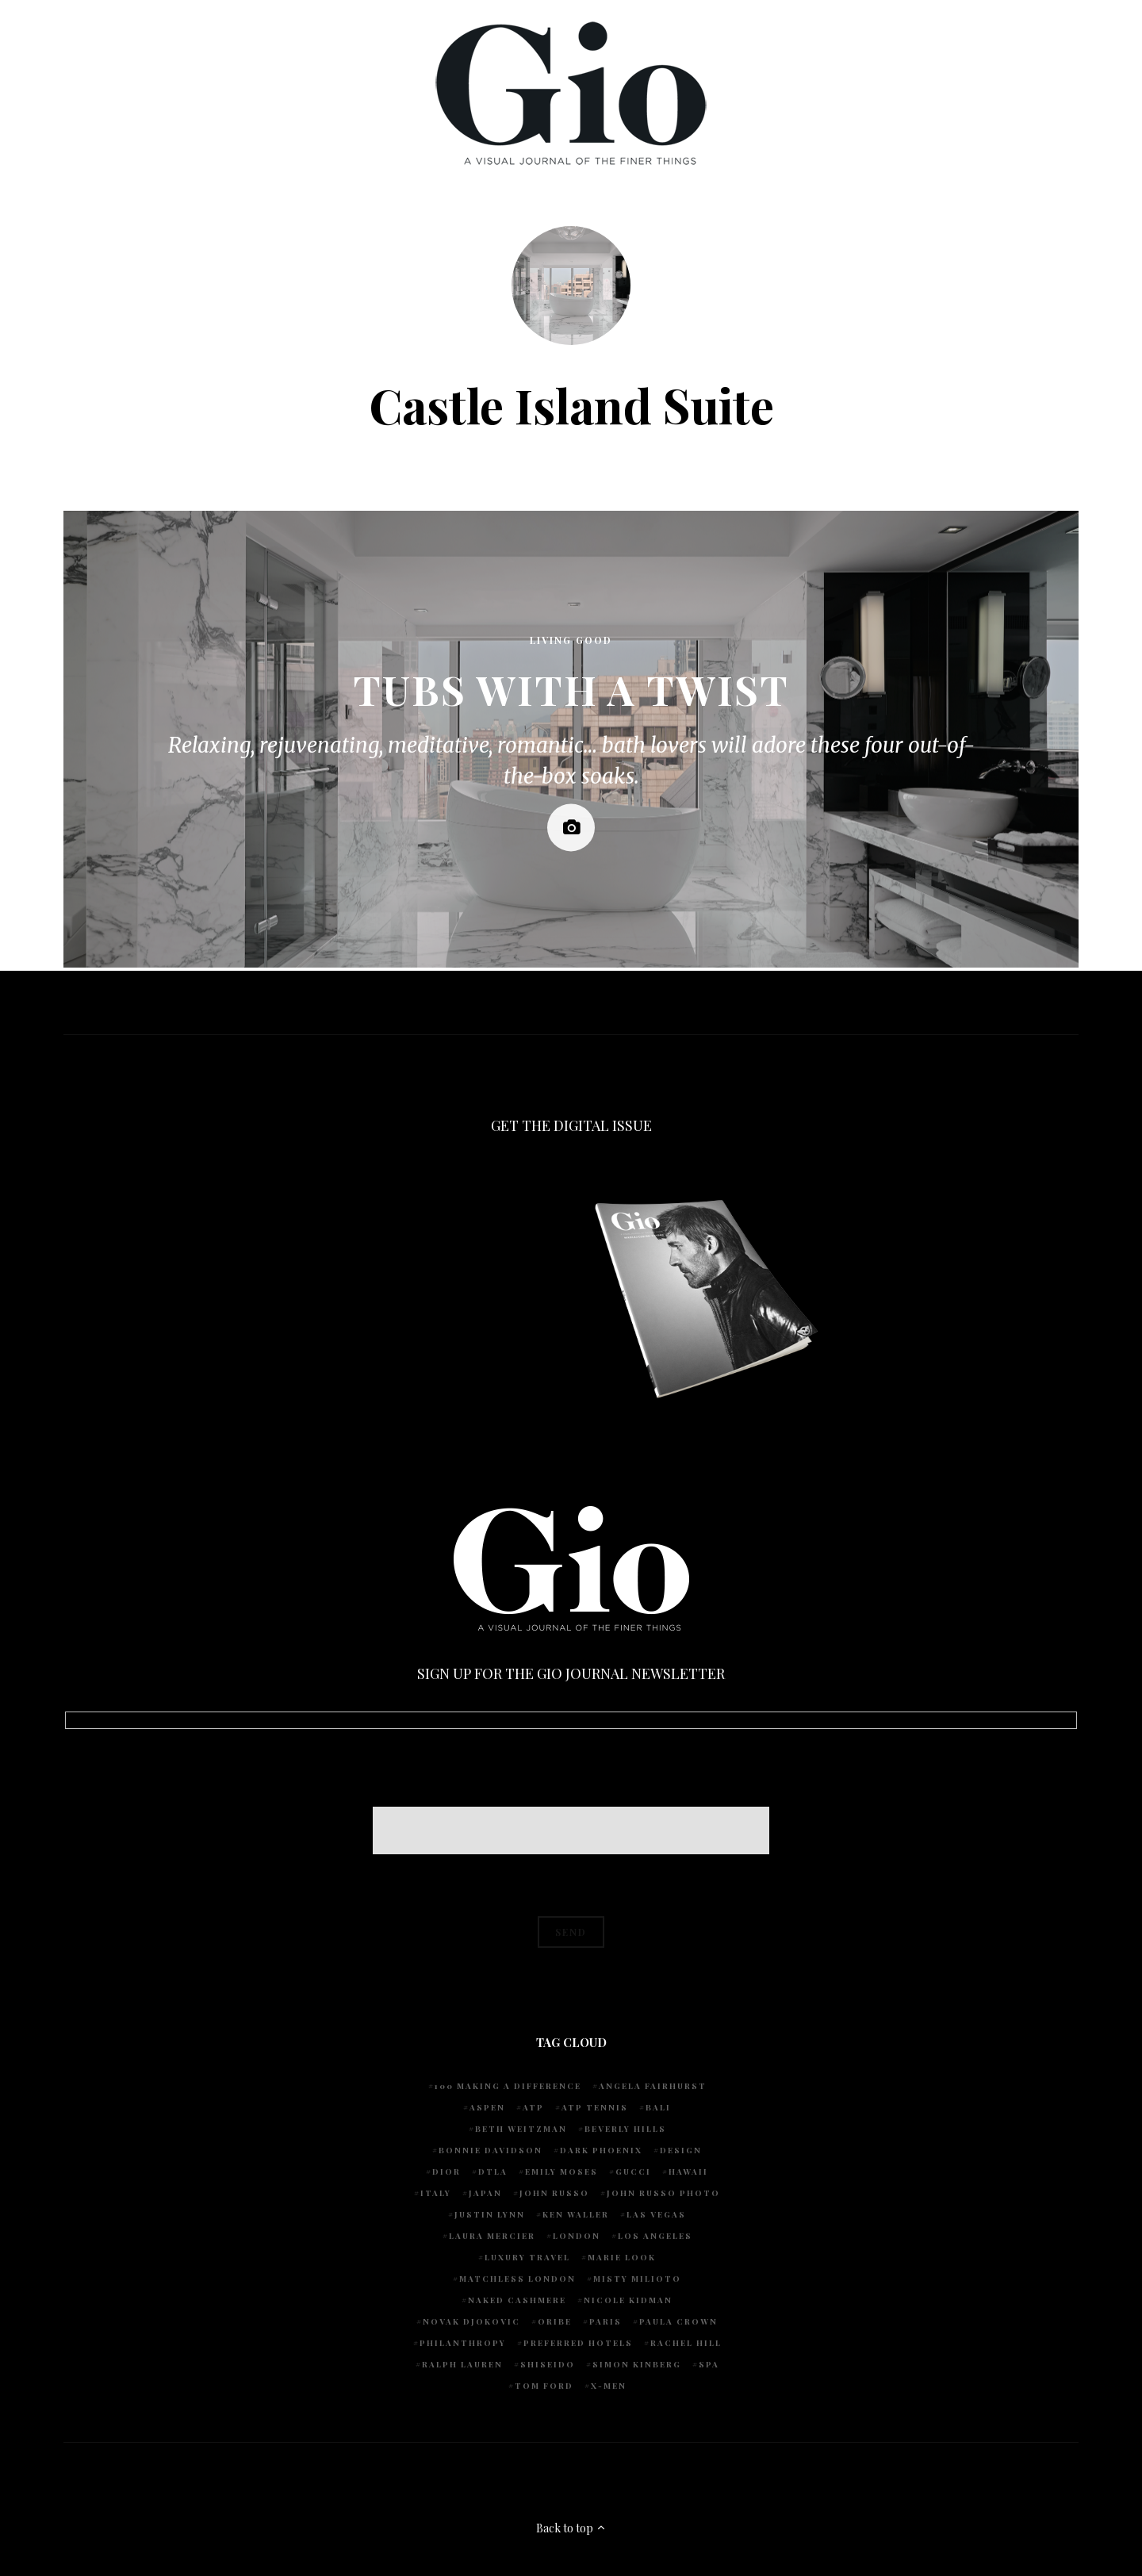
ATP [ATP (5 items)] (533, 2107)
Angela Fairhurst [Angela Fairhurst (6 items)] (653, 2085)
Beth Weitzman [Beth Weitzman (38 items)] (521, 2128)
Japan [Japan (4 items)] (485, 2192)
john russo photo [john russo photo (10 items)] (663, 2192)
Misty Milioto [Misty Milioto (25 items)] (637, 2278)
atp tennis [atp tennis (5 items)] (594, 2107)
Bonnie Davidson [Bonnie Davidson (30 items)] (490, 2150)
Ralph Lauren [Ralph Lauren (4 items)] (462, 2364)
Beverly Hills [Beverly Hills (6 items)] (625, 2128)
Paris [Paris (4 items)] (605, 2321)
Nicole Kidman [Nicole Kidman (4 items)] (628, 2300)
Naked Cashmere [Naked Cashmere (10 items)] (517, 2300)
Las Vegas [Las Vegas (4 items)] (656, 2214)
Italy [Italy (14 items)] (435, 2192)
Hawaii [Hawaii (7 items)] (688, 2171)
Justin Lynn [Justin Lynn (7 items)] (489, 2214)
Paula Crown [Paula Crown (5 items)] (678, 2321)
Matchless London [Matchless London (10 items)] (517, 2278)
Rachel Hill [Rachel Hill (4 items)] (686, 2342)
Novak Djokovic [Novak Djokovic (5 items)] (471, 2321)
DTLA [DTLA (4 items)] (493, 2171)
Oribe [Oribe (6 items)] (555, 2321)
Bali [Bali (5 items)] (658, 2107)
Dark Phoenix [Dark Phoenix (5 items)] (601, 2150)
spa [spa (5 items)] (709, 2364)
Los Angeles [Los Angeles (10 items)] (655, 2235)
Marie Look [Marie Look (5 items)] (622, 2257)
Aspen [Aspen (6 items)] (487, 2107)
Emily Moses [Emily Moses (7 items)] (561, 2171)
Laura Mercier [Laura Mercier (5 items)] (492, 2235)
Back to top (571, 2528)
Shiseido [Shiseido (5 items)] (547, 2364)
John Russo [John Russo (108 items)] (554, 2192)
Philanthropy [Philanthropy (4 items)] (463, 2342)
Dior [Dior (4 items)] (446, 2171)
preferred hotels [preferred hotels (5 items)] (578, 2342)
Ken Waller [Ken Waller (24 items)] (575, 2214)
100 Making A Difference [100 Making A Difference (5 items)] (508, 2085)
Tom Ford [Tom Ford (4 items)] (544, 2385)
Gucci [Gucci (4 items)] (633, 2171)
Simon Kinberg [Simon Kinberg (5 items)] (636, 2364)
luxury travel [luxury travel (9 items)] (527, 2257)
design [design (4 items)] (681, 2150)
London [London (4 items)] (576, 2235)
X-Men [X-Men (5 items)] (609, 2385)
